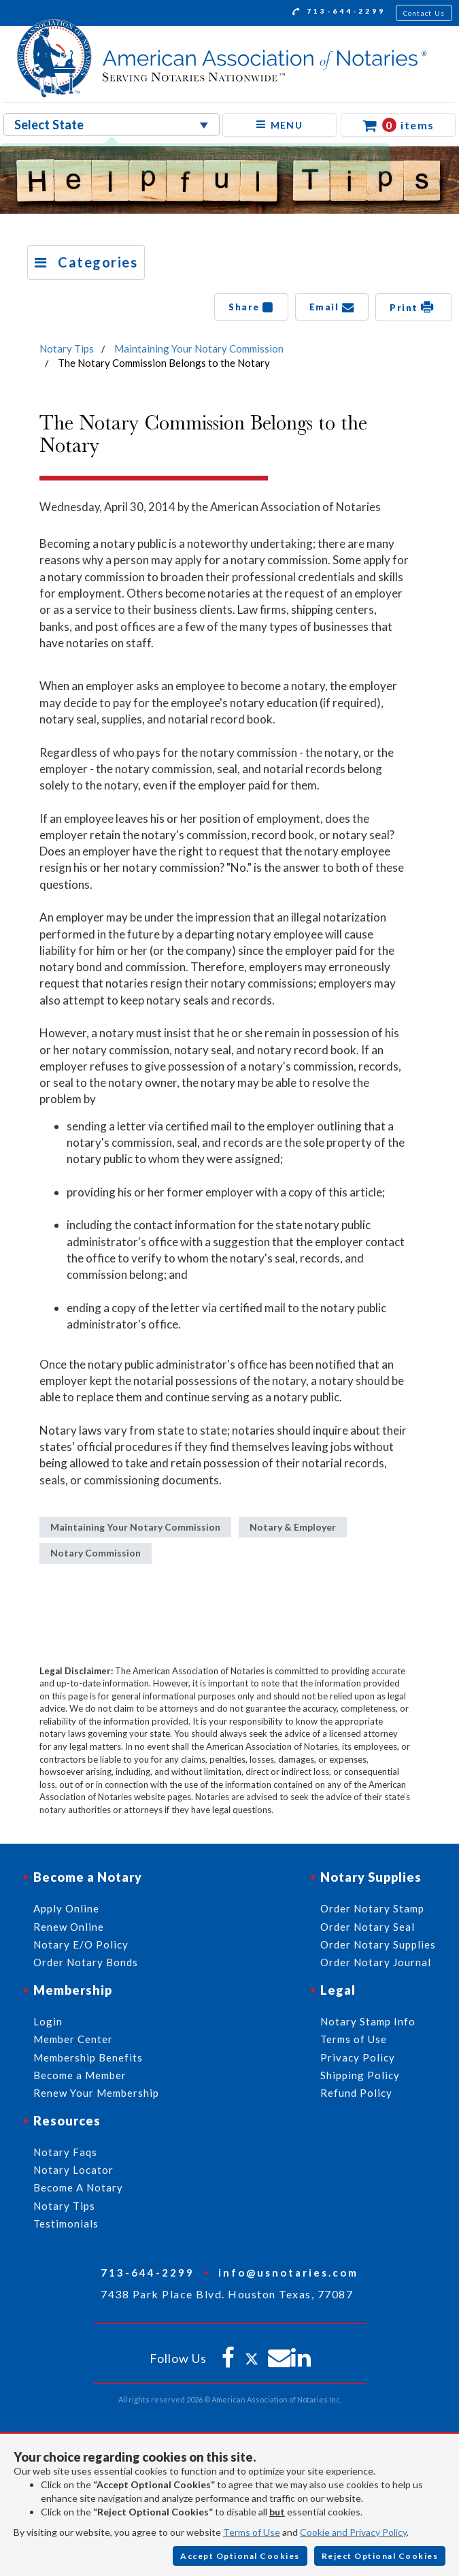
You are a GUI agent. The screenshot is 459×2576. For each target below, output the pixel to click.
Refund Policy (356, 2093)
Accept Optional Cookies (240, 2556)
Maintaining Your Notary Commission (199, 348)
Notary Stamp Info (367, 2021)
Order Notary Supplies (378, 1944)
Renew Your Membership (96, 2093)
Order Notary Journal (375, 1962)
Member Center (73, 2039)
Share (251, 306)
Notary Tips (66, 348)
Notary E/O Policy (81, 1944)
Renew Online (68, 1927)
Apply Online (66, 1908)
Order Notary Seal (367, 1927)
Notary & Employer (293, 1527)
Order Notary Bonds (85, 1962)
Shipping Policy (360, 2075)
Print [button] (414, 307)
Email (332, 306)
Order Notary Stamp (372, 1908)
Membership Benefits (88, 2057)
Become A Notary (78, 2187)
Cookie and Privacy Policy (353, 2532)
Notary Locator (73, 2170)
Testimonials (66, 2223)
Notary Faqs (65, 2152)
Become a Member (79, 2075)
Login (48, 2021)
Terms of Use (251, 2532)
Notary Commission (95, 1553)
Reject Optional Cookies (380, 2556)
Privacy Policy (357, 2057)
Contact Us (424, 13)
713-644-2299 (339, 13)
